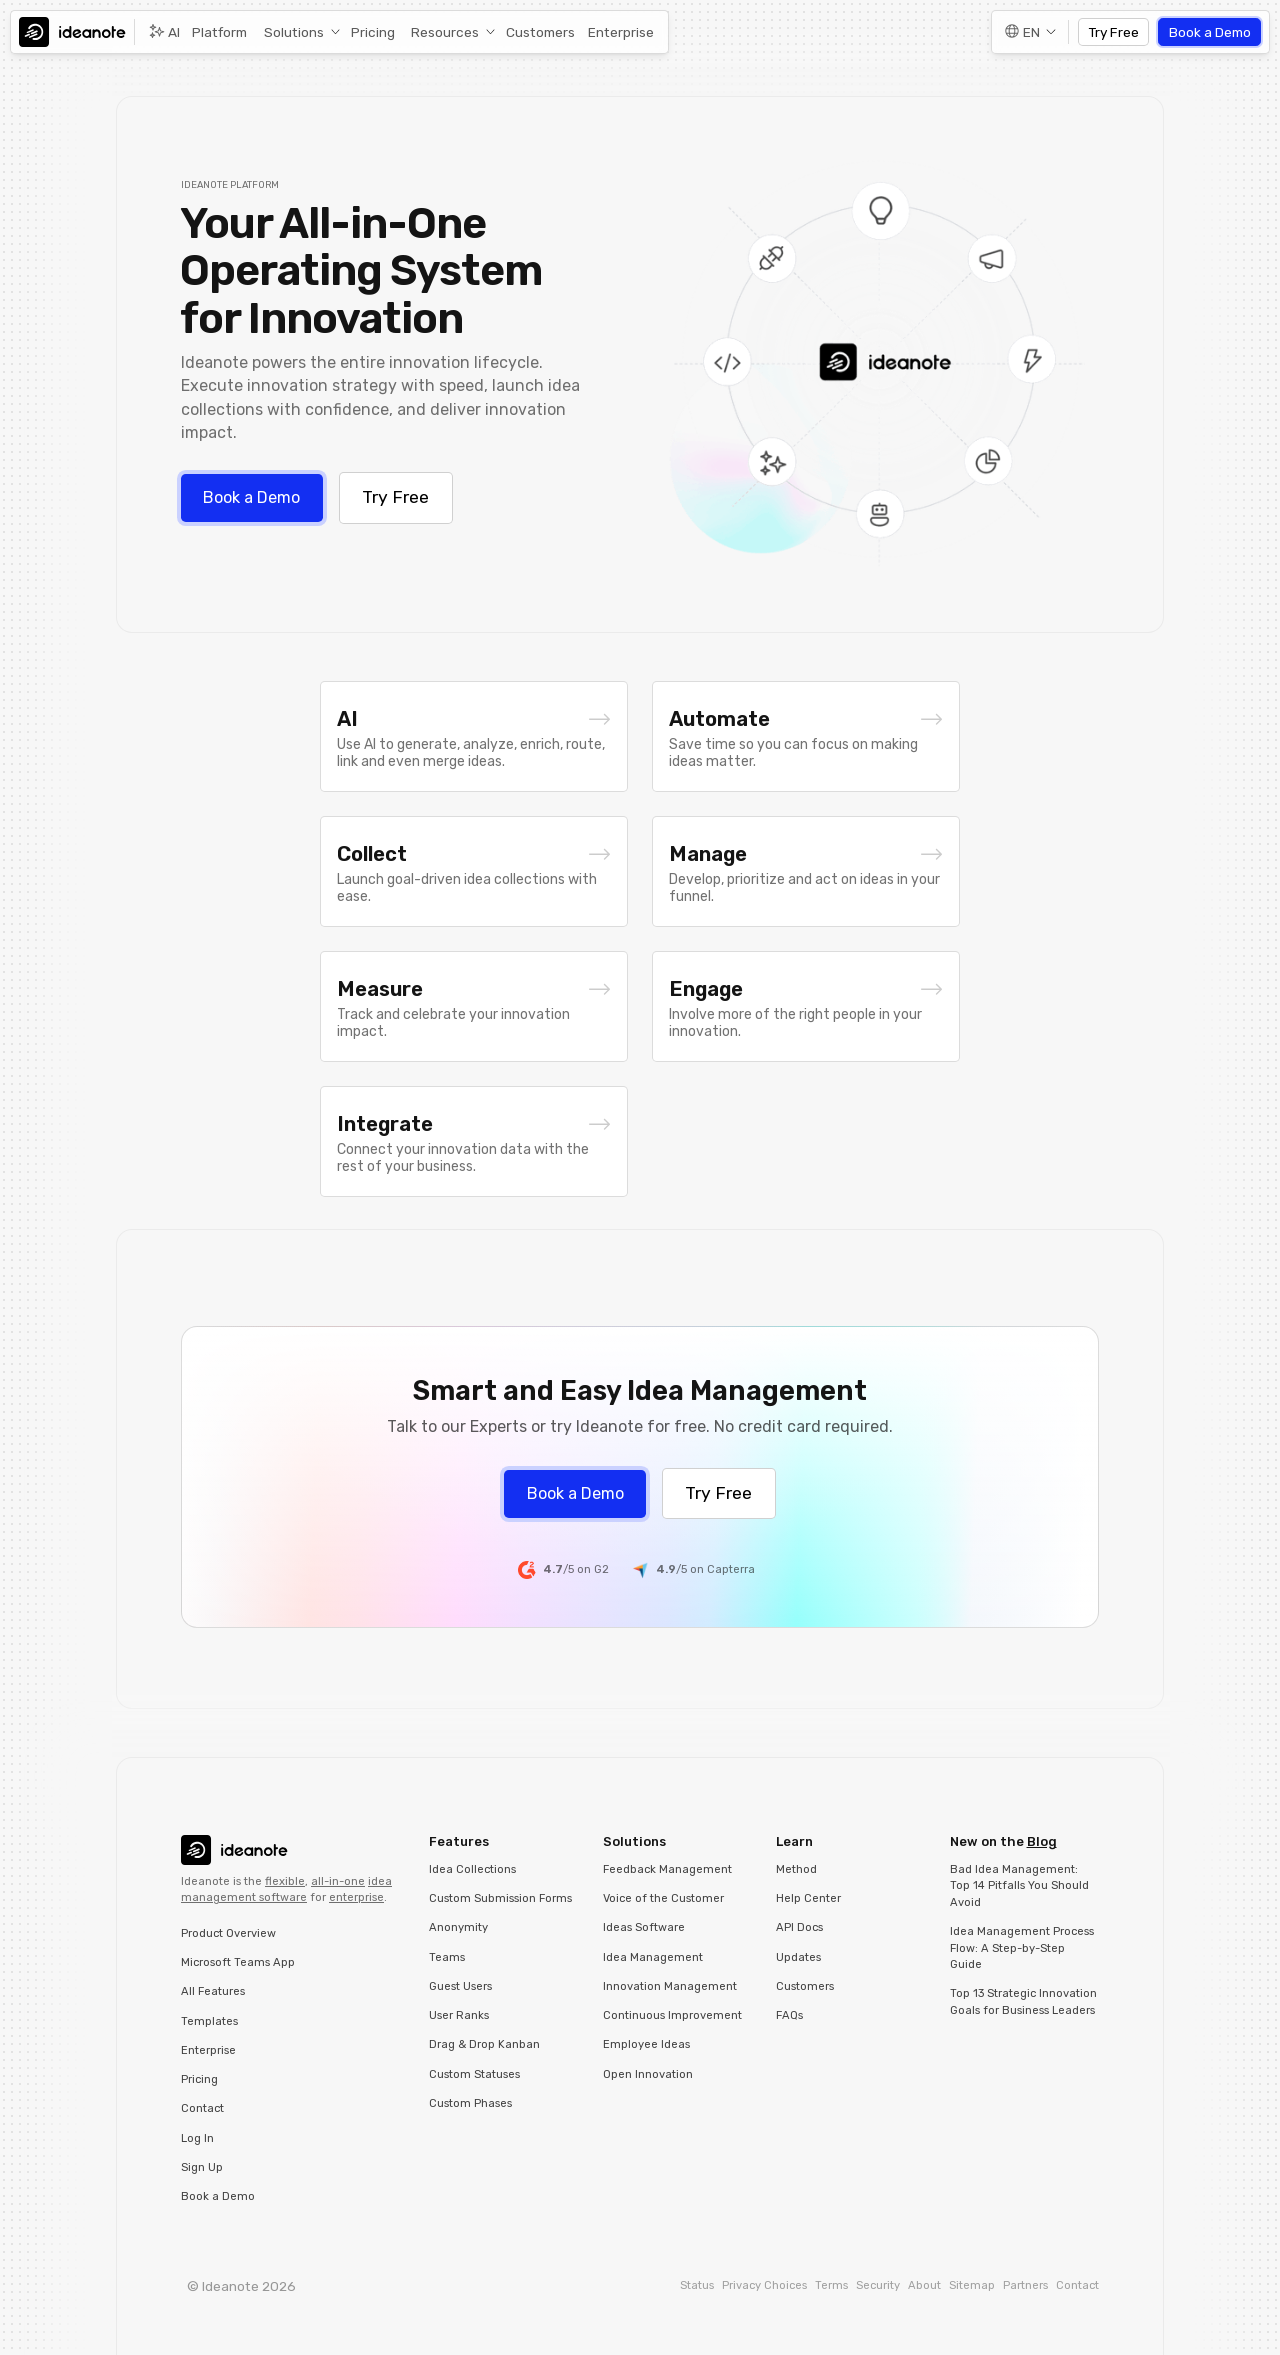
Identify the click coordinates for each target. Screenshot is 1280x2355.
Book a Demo (1210, 32)
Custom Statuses (474, 2074)
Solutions (294, 32)
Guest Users (460, 1986)
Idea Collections (472, 1869)
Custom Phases (470, 2103)
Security (878, 2285)
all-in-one (338, 1881)
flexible (285, 1881)
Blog (1042, 1841)
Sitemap (972, 2285)
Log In (197, 2138)
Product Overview (228, 1933)
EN (1031, 32)
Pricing (373, 32)
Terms (831, 2285)
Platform (219, 32)
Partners (1025, 2285)
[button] (299, 32)
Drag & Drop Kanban (484, 2044)
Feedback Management (667, 1869)
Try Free (1114, 32)
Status (697, 2285)
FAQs (789, 2015)
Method (796, 1869)
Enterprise (621, 32)
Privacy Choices (764, 2285)
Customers (540, 32)
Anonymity (458, 1927)
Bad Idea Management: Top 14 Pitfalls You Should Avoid (1019, 1886)
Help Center (808, 1898)
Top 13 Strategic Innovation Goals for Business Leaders (1023, 2002)
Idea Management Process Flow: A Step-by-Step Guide (1022, 1948)
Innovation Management (670, 1986)
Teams (447, 1957)
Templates (209, 2021)
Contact (202, 2108)
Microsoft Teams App (238, 1962)
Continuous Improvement (672, 2015)
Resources (445, 32)
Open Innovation (648, 2074)
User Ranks (459, 2015)
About (924, 2285)
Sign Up (202, 2167)
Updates (798, 1957)
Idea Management (653, 1957)
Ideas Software (644, 1927)
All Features (213, 1991)
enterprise (356, 1897)
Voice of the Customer (663, 1898)
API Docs (799, 1927)
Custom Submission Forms (500, 1898)
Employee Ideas (646, 2044)
